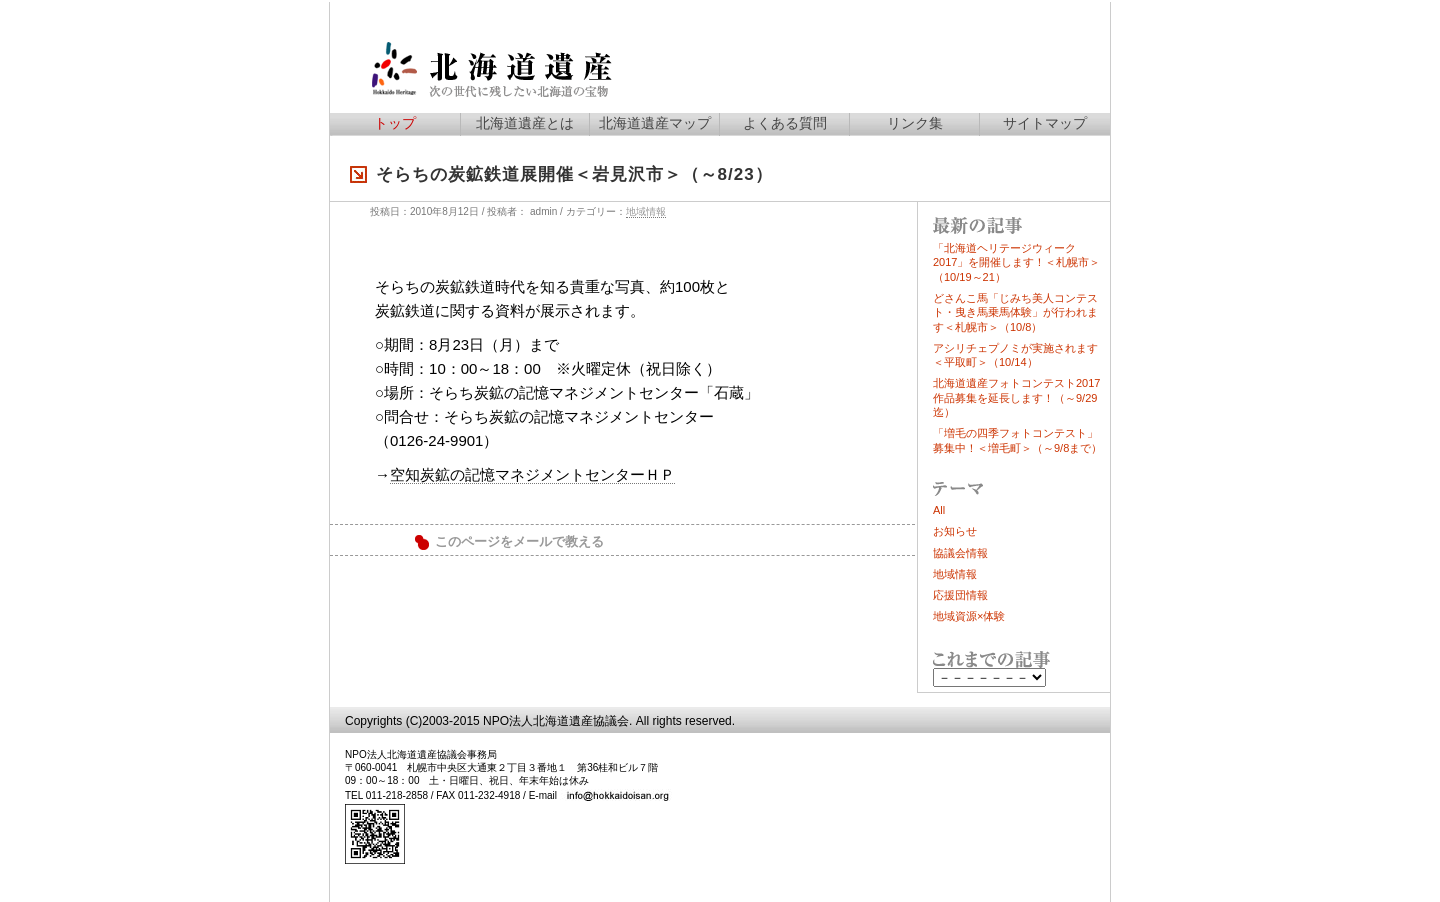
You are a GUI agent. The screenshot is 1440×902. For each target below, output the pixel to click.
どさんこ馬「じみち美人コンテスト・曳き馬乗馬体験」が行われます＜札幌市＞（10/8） (1015, 312)
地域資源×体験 (969, 616)
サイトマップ (1045, 123)
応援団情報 (960, 595)
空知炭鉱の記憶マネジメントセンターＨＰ (532, 474)
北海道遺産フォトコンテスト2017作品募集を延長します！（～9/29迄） (1016, 397)
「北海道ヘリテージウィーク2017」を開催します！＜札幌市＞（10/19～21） (1016, 262)
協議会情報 (960, 553)
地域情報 (646, 211)
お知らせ (955, 531)
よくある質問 (785, 123)
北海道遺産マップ (655, 123)
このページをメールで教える (519, 542)
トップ (395, 123)
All (939, 510)
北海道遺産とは (525, 123)
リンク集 (915, 123)
